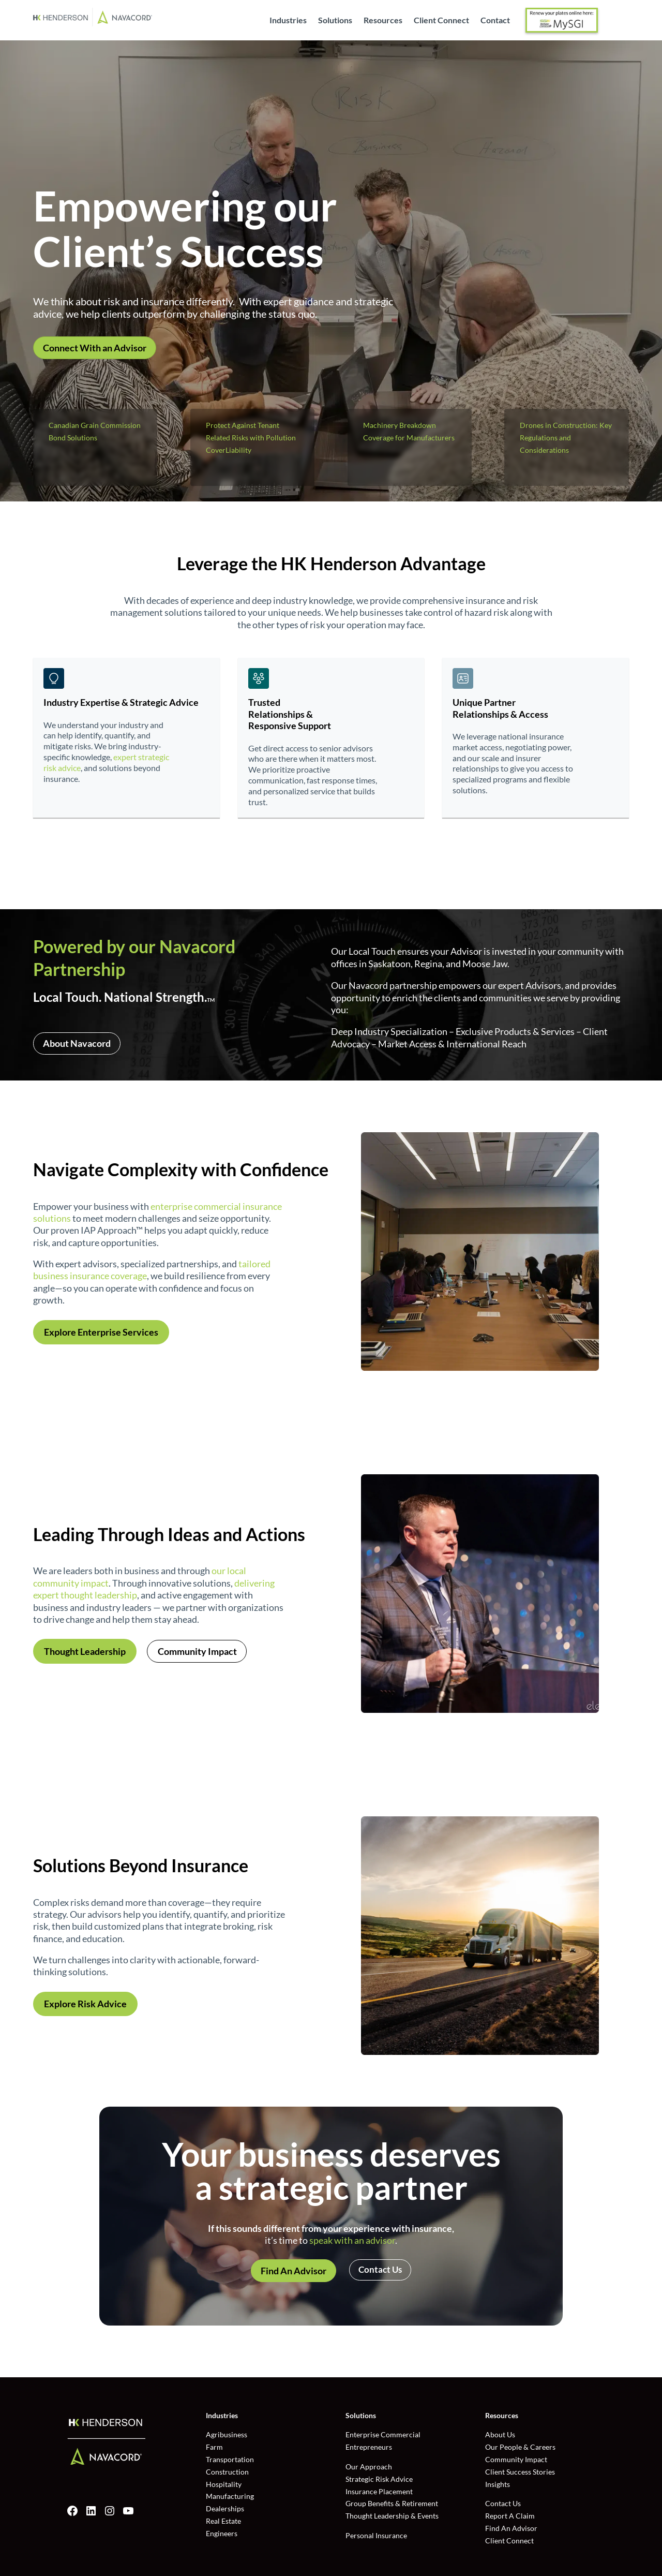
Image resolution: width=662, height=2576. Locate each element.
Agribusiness (226, 2434)
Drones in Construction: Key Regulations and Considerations (566, 437)
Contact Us (380, 2269)
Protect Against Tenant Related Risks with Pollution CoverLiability (251, 437)
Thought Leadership (85, 1651)
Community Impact (197, 1651)
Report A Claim (510, 2515)
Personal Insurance (376, 2535)
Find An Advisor (293, 2270)
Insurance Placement (379, 2491)
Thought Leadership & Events (392, 2515)
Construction (227, 2471)
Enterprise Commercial (382, 2434)
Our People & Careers (520, 2446)
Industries (288, 21)
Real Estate (223, 2520)
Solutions (335, 21)
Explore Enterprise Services (101, 1332)
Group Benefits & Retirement (391, 2503)
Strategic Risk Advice (379, 2479)
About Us (500, 2434)
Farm (214, 2446)
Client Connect (441, 21)
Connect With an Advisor (94, 347)
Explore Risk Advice (85, 2003)
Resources (383, 21)
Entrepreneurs (368, 2446)
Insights (497, 2484)
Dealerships (225, 2508)
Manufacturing (230, 2496)
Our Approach (368, 2466)
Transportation (230, 2459)
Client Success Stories (520, 2471)
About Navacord (77, 1043)
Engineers (221, 2533)
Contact (495, 21)
